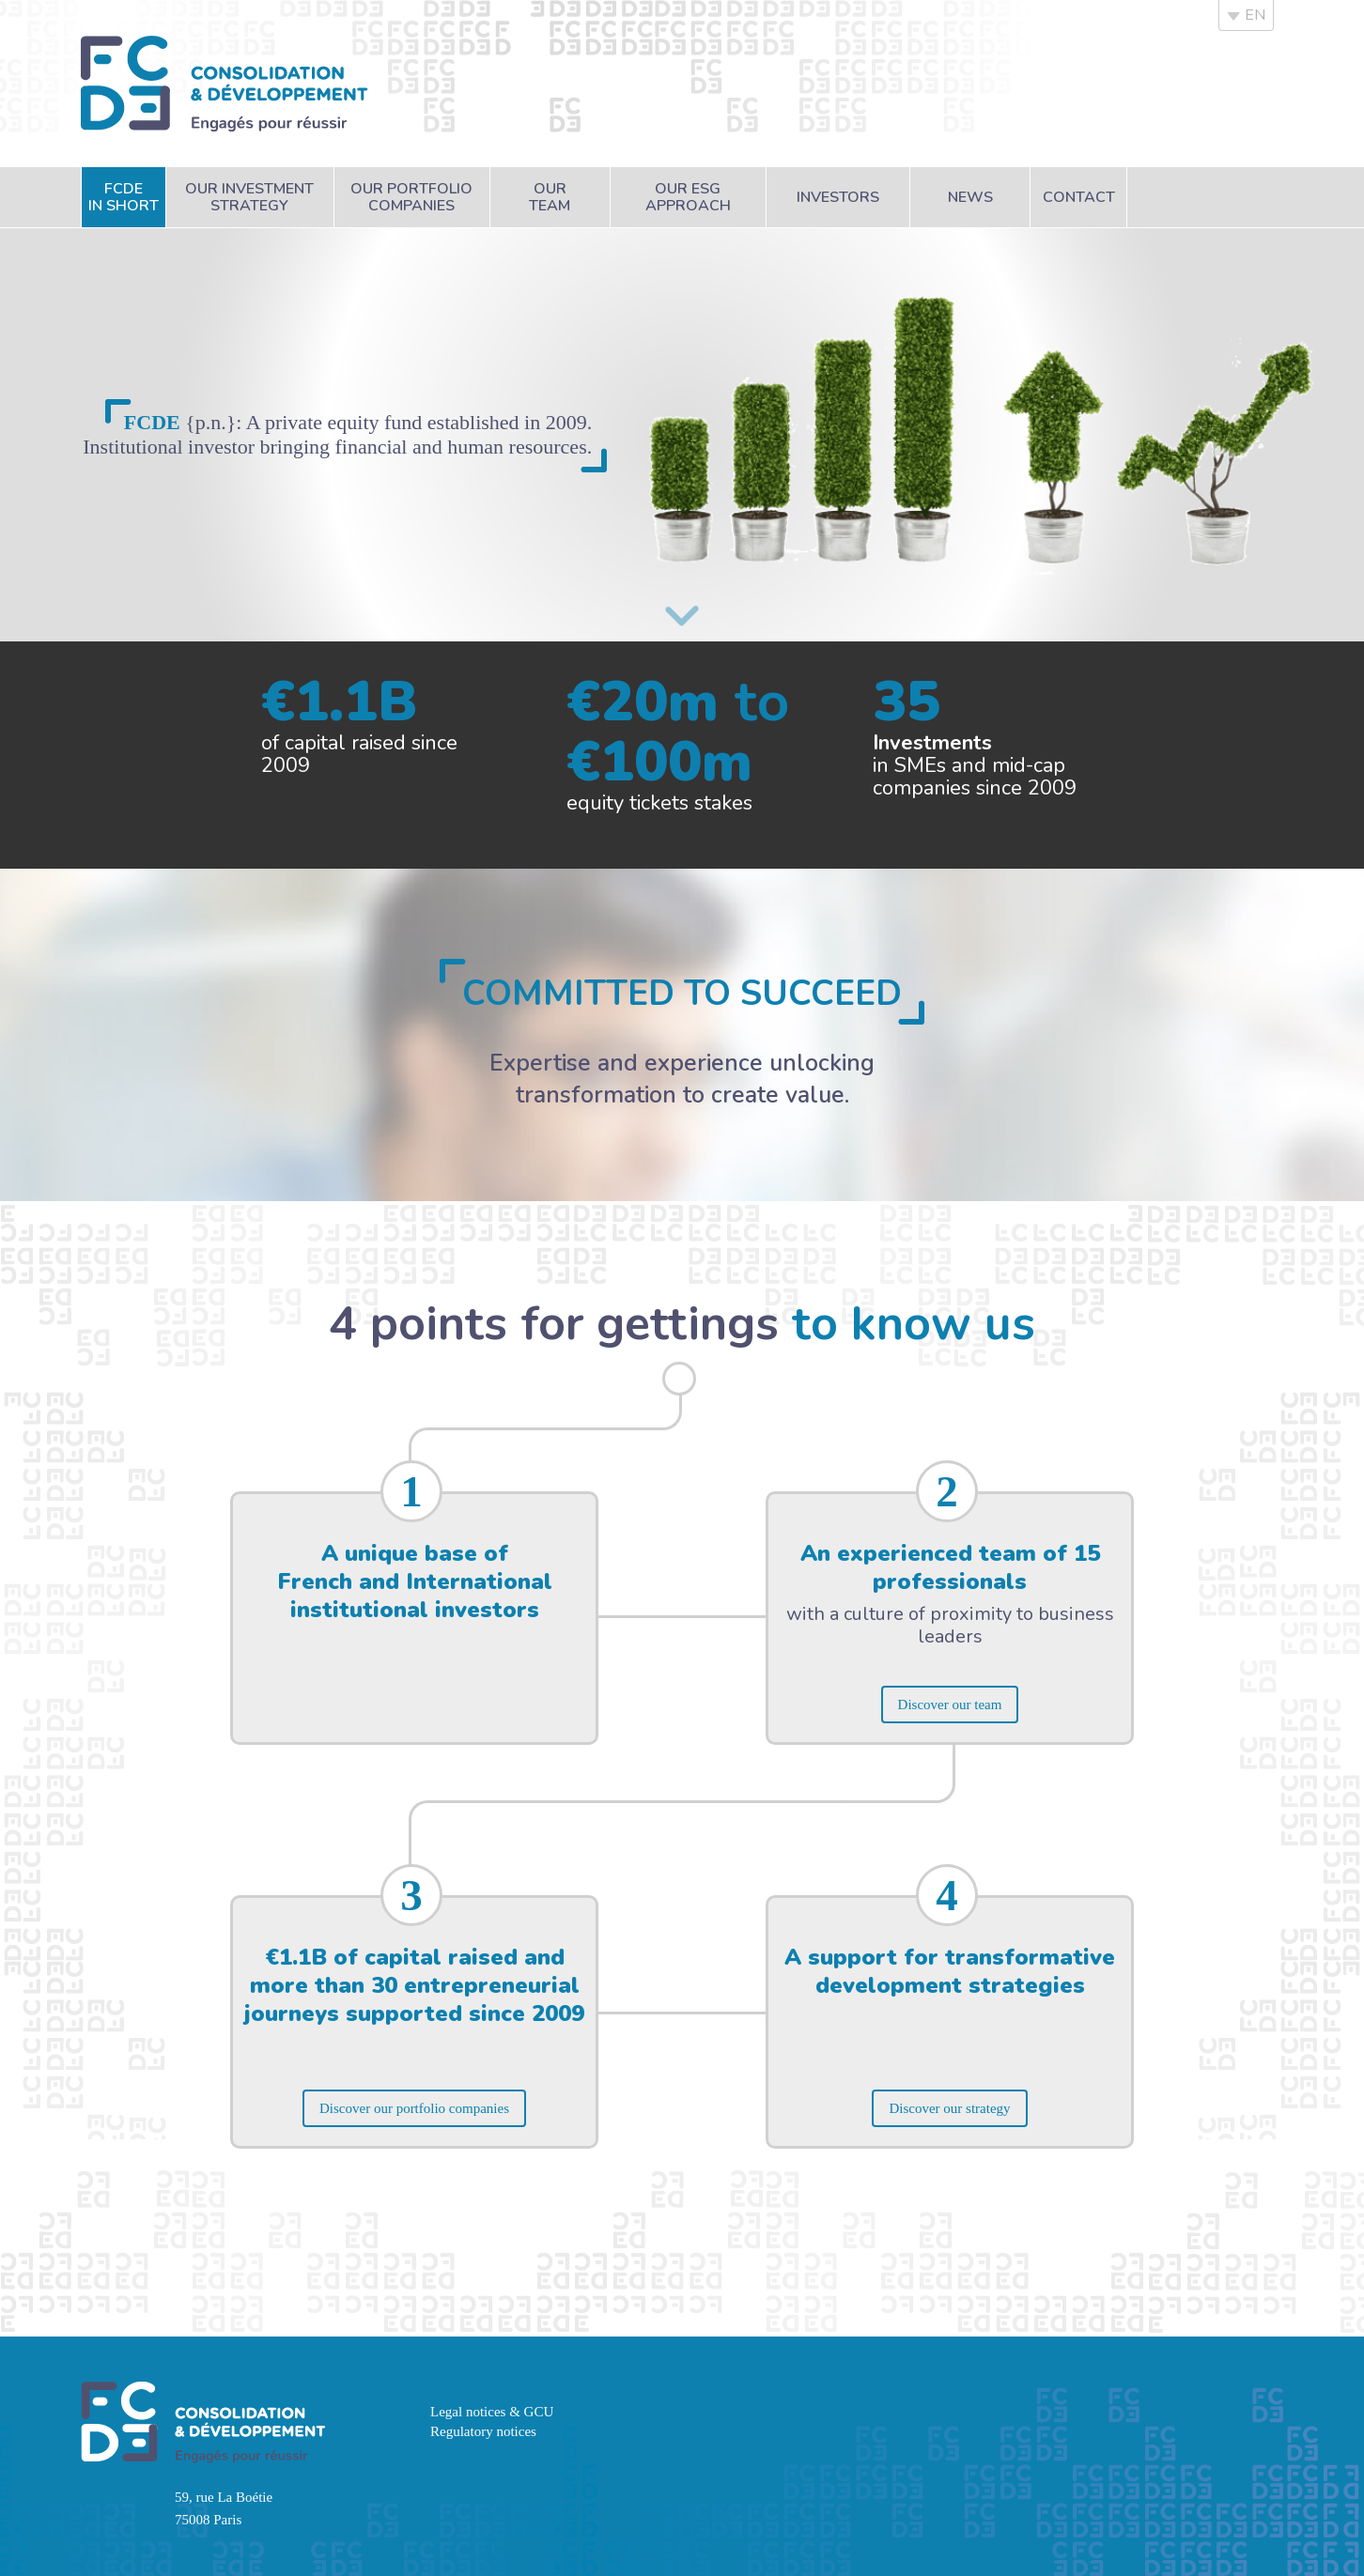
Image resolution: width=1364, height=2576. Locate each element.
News (970, 197)
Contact (1079, 197)
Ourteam (549, 197)
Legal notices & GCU (491, 2411)
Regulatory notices (483, 2431)
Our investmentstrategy (249, 197)
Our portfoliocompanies (411, 197)
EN (1246, 15)
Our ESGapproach (688, 197)
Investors (838, 197)
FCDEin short (123, 197)
